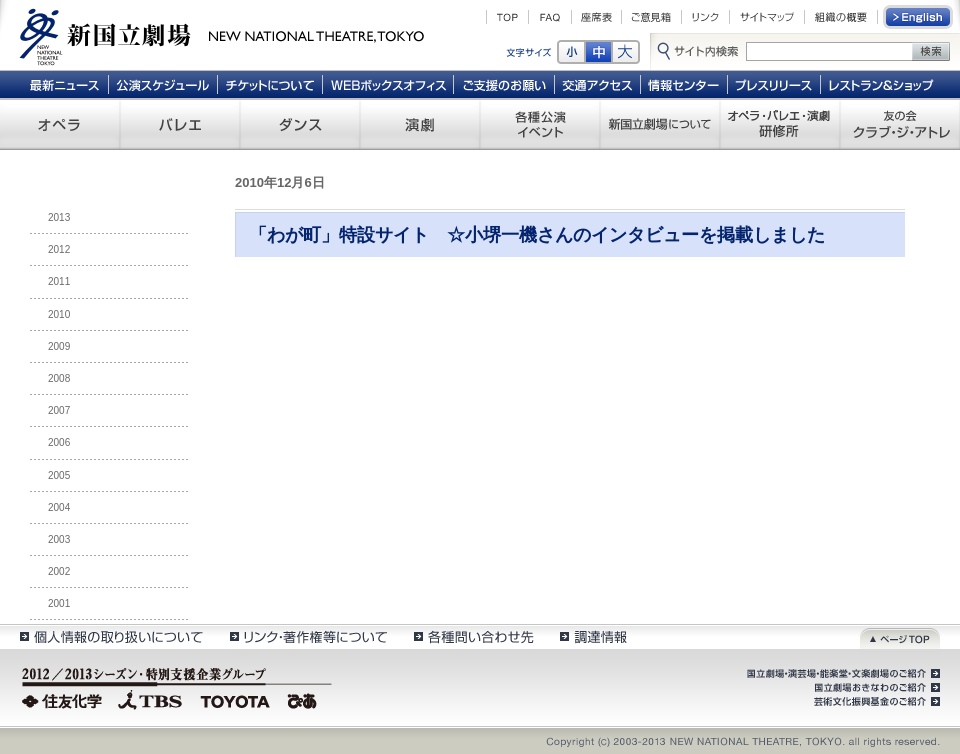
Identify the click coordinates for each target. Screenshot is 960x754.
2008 (59, 378)
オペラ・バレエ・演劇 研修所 (780, 124)
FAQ (550, 17)
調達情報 (593, 636)
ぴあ (305, 699)
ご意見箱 (651, 17)
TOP (507, 17)
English (919, 17)
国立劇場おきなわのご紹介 (875, 688)
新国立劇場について (660, 124)
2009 (59, 346)
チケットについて (269, 84)
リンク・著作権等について (307, 636)
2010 (59, 314)
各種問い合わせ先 (472, 636)
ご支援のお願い (504, 84)
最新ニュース (64, 84)
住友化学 (64, 699)
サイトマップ (767, 17)
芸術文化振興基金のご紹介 (875, 702)
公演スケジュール (162, 84)
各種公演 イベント (540, 124)
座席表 (596, 17)
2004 (59, 507)
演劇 (420, 124)
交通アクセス (598, 84)
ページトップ (900, 636)
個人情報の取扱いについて (110, 636)
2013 (59, 217)
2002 (59, 571)
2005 (59, 475)
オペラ (60, 124)
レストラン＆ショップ (882, 84)
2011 (59, 281)
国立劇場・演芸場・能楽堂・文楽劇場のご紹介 (841, 674)
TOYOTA (236, 699)
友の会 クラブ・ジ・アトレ (900, 124)
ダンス (300, 124)
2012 (59, 249)
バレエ (180, 124)
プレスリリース (774, 84)
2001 (59, 603)
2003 (59, 539)
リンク (705, 17)
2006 (59, 442)
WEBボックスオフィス (388, 84)
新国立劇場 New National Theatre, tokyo (222, 35)
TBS (150, 699)
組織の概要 (841, 17)
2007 (59, 410)
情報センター (684, 84)
